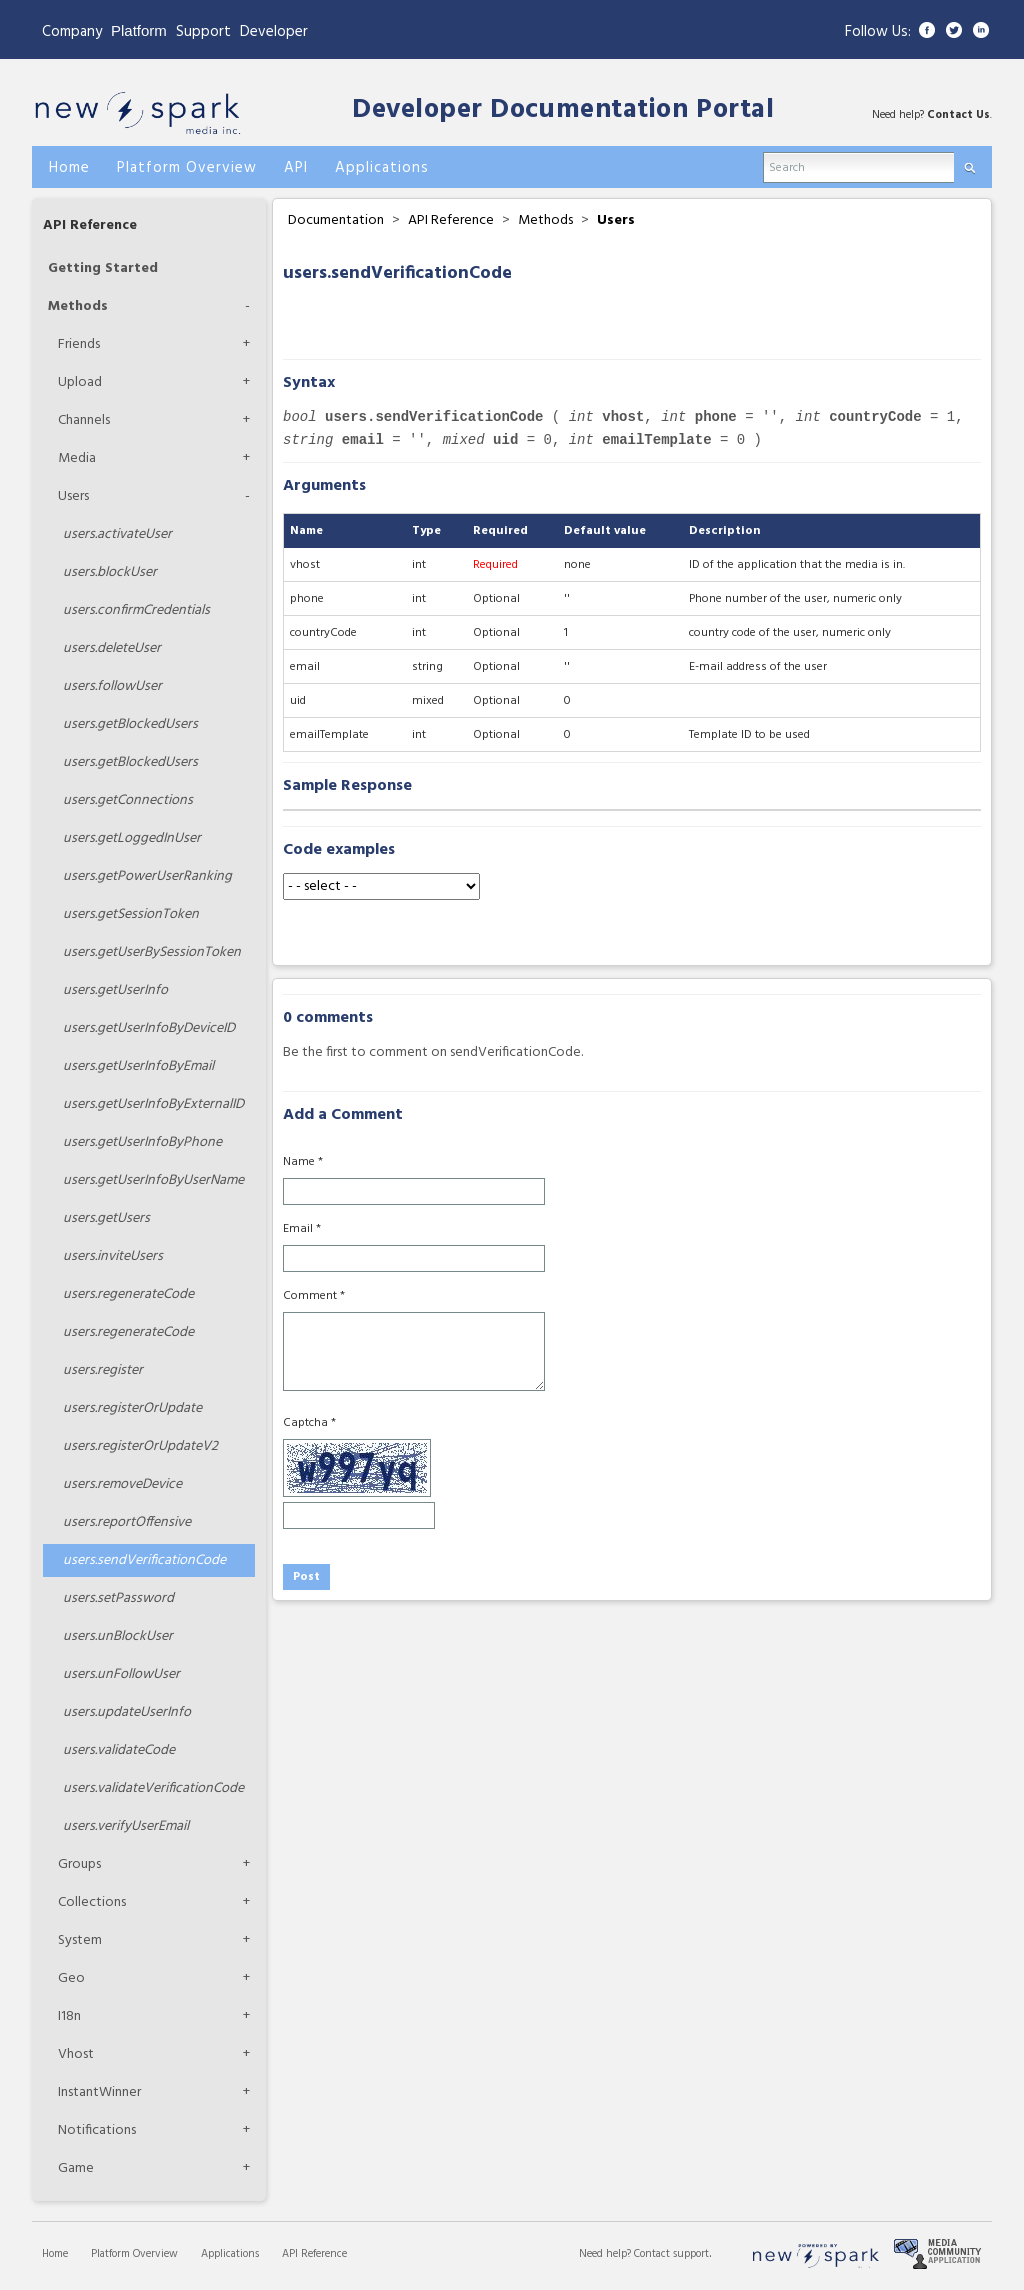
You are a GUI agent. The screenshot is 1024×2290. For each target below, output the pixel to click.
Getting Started (103, 268)
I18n (69, 2016)
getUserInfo (115, 990)
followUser (112, 686)
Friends (79, 344)
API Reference (90, 225)
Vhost (76, 2054)
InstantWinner (99, 2092)
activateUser (117, 534)
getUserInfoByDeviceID (149, 1028)
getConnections (128, 800)
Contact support (671, 2254)
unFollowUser (121, 1674)
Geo (71, 1978)
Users (73, 496)
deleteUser (112, 648)
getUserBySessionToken (152, 952)
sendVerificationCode (144, 1560)
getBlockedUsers (130, 724)
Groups (79, 1864)
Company (72, 32)
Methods (78, 306)
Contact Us (958, 115)
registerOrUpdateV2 (140, 1446)
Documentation (336, 220)
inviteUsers (113, 1256)
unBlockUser (118, 1636)
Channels (84, 420)
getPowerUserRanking (147, 876)
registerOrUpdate (132, 1408)
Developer (274, 32)
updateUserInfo (127, 1712)
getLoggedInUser (132, 838)
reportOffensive (127, 1522)
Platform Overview (134, 2254)
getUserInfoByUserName (153, 1180)
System (80, 1940)
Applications (230, 2254)
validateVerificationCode (153, 1788)
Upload (80, 382)
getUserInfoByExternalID (153, 1104)
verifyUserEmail (126, 1826)
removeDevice (122, 1484)
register (103, 1370)
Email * (302, 1229)
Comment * (314, 1296)
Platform (139, 30)
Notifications (97, 2130)
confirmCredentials (136, 610)
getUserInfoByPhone (142, 1142)
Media (77, 458)
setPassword (118, 1598)
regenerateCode (128, 1294)
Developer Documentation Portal (563, 110)
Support (203, 32)
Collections (92, 1902)
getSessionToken (131, 914)
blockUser (110, 572)
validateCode (119, 1750)
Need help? (606, 2254)
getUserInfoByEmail (138, 1066)
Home (55, 2254)
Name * (303, 1162)
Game (76, 2168)
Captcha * (309, 1423)
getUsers (106, 1218)
